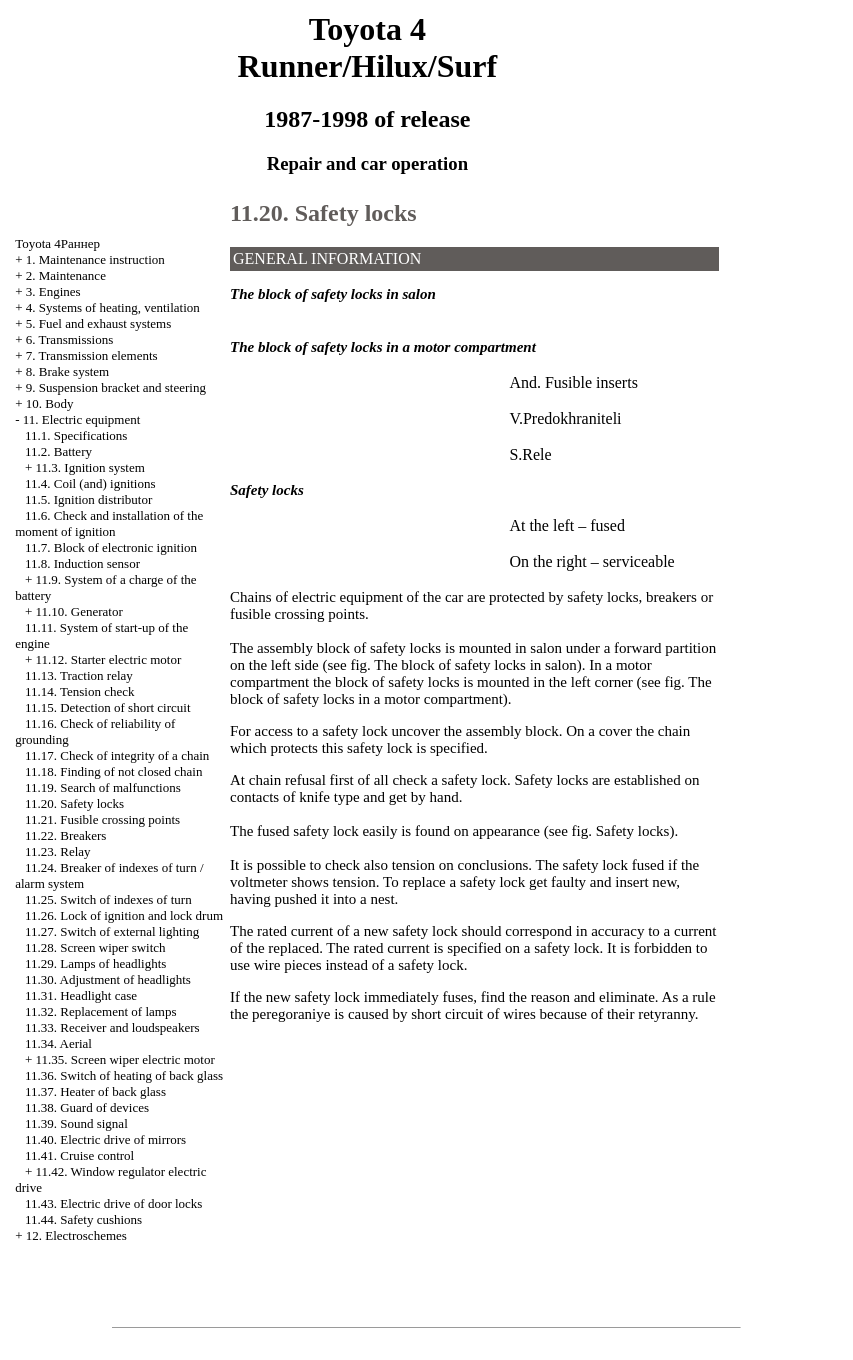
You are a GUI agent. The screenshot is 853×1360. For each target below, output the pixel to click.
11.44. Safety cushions (83, 1219)
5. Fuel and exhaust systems (99, 323)
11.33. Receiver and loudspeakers (112, 1027)
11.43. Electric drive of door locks (114, 1203)
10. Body (50, 403)
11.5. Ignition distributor (88, 499)
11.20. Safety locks (74, 803)
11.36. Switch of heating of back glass (124, 1075)
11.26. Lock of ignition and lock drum (124, 915)
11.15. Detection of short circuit (108, 707)
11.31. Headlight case (81, 995)
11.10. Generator (79, 611)
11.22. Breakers (65, 835)
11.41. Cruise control (79, 1155)
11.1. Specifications (76, 435)
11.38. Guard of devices (87, 1107)
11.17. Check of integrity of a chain (117, 755)
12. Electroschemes (76, 1235)
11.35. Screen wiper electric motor (125, 1059)
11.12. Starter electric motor (109, 659)
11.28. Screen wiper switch (95, 947)
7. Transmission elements (92, 355)
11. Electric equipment (82, 419)
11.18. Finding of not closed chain (114, 771)
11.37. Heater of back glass (95, 1091)
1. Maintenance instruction (95, 259)
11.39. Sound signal (76, 1123)
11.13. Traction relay (79, 675)
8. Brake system (67, 371)
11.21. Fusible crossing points (102, 819)
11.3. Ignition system (90, 467)
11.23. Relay (58, 851)
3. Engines (53, 291)
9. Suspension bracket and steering (116, 387)
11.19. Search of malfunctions (103, 787)
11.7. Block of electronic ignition (111, 547)
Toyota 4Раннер (57, 243)
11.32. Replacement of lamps (101, 1011)
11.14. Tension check (80, 691)
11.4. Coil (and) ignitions (90, 483)
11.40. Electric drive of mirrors (105, 1139)
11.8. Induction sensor (82, 563)
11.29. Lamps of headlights (95, 963)
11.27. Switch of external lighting (112, 931)
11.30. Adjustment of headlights (108, 979)
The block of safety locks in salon (475, 665)
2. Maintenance (66, 275)
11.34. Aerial (58, 1043)
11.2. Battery (58, 451)
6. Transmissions (69, 339)
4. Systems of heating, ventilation (113, 307)
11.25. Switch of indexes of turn (108, 899)
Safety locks (633, 831)
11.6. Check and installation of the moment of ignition (109, 523)
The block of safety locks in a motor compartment (471, 690)
